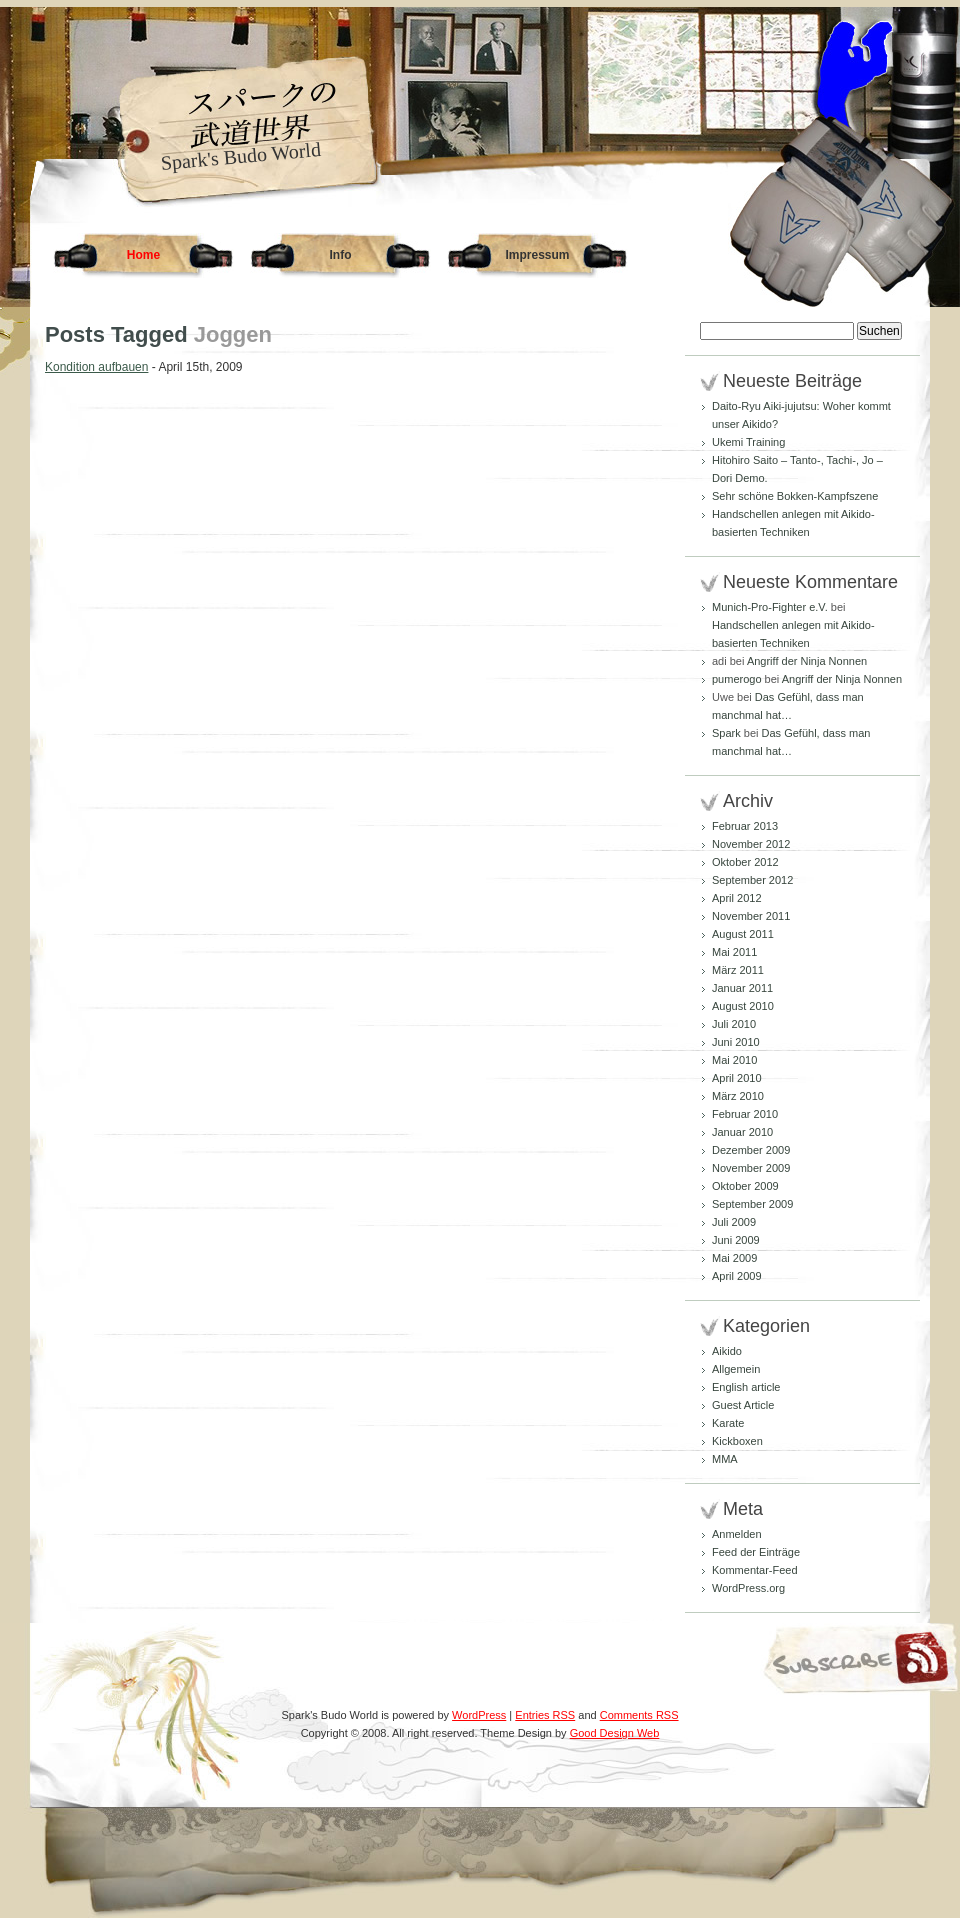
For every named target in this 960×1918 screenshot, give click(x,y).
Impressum (537, 255)
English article (746, 1387)
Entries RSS (545, 1715)
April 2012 (737, 898)
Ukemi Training (748, 442)
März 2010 (738, 1096)
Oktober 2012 (745, 862)
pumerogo (737, 679)
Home (143, 255)
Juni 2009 (736, 1240)
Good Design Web (615, 1733)
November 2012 (751, 844)
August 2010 (743, 1006)
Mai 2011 (734, 952)
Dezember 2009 (751, 1150)
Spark (726, 733)
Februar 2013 (745, 826)
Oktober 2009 (745, 1186)
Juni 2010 (736, 1042)
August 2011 (743, 934)
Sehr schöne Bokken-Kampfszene (795, 496)
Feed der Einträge (756, 1552)
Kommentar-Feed (755, 1570)
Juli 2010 (734, 1024)
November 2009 (751, 1168)
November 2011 (751, 916)
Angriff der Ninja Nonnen (807, 661)
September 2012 (752, 880)
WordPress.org (748, 1588)
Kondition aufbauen (96, 367)
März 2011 (738, 970)
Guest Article (743, 1405)
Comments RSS (639, 1715)
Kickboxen (737, 1441)
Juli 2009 (734, 1222)
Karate (728, 1423)
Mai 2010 (734, 1060)
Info (341, 255)
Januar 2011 (742, 988)
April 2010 (737, 1078)
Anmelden (737, 1534)
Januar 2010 (742, 1132)
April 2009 (737, 1276)
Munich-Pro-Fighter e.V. (770, 607)
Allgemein (736, 1369)
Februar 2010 (745, 1114)
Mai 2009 (734, 1258)
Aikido (727, 1351)
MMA (725, 1459)
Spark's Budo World (241, 156)
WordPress (479, 1715)
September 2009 (752, 1204)
